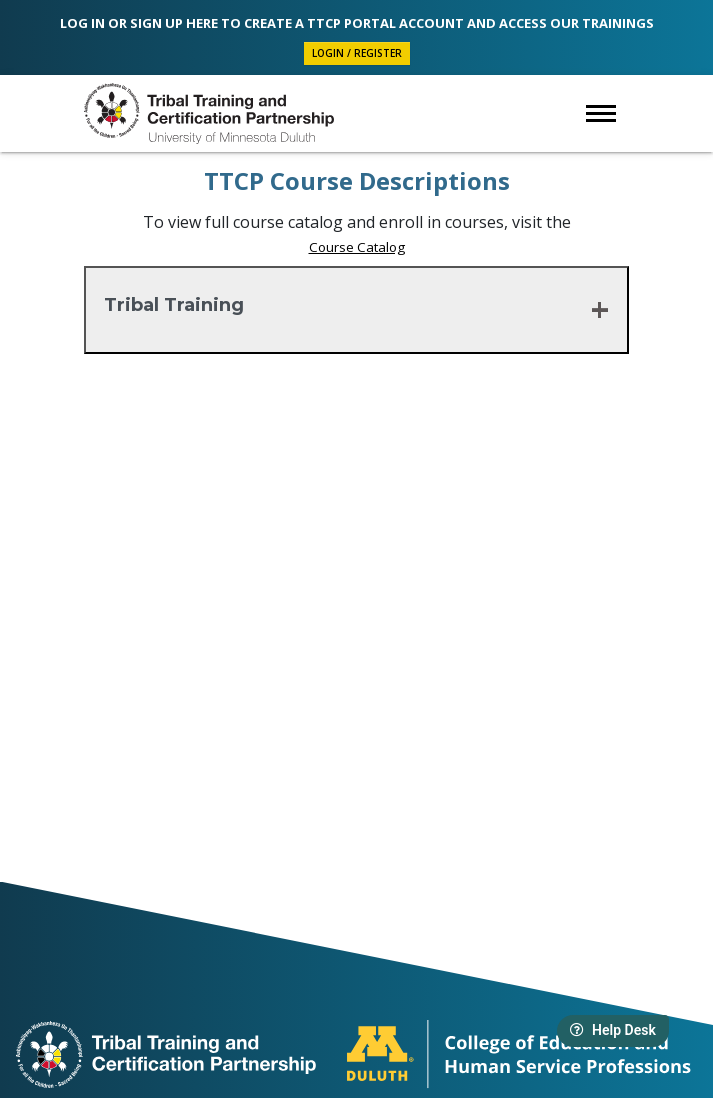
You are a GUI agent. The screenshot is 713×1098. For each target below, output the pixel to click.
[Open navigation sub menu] (601, 113)
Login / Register (357, 53)
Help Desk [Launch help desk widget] (613, 1030)
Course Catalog (357, 247)
